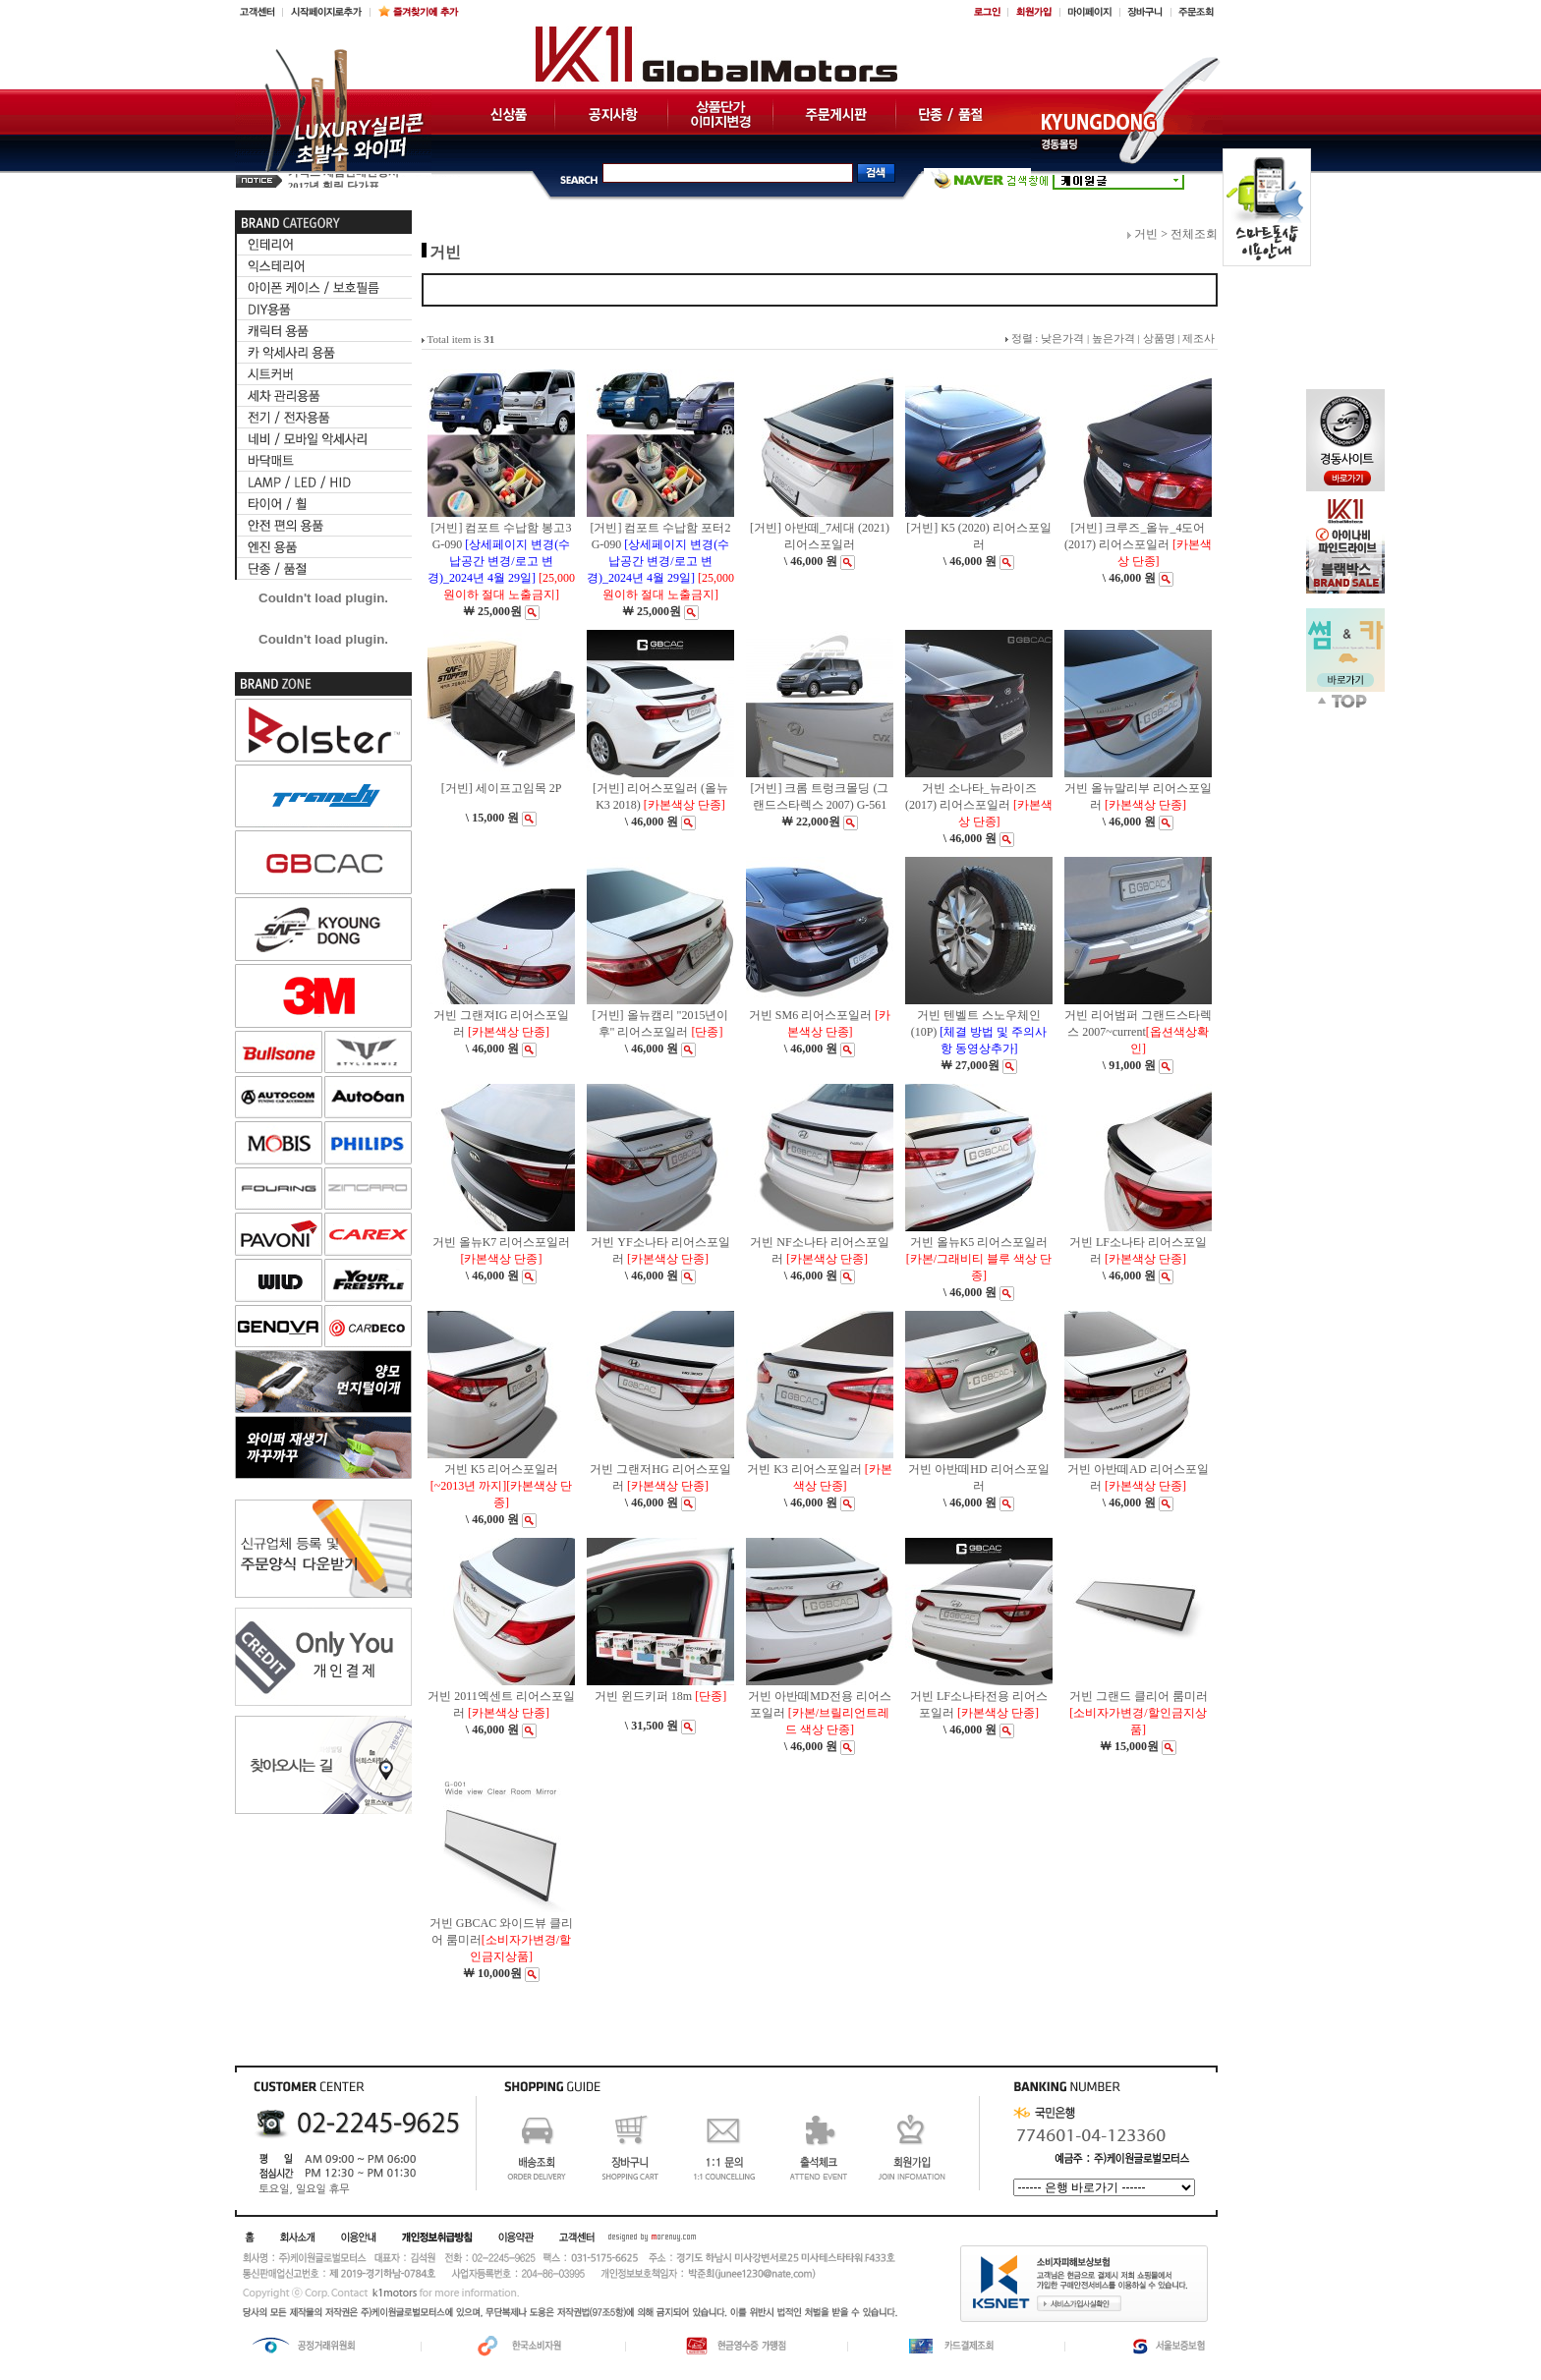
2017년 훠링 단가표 (333, 180)
